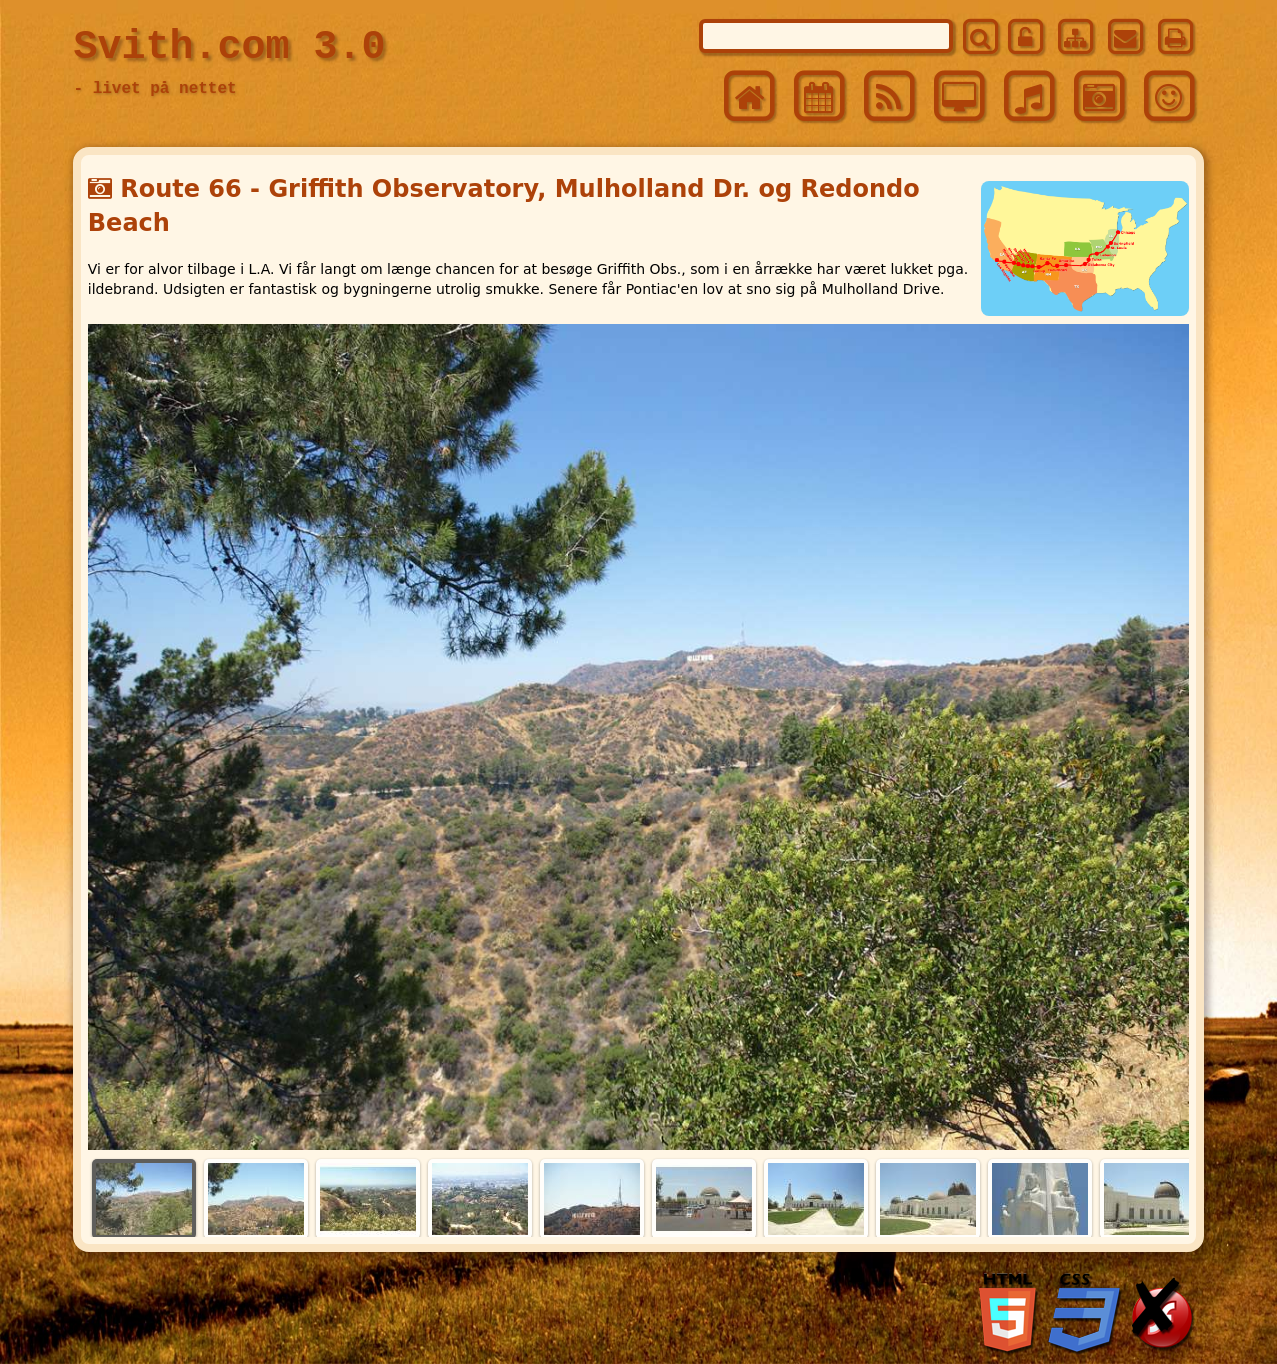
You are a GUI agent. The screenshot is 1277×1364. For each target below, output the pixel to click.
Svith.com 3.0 (229, 47)
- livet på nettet (154, 89)
